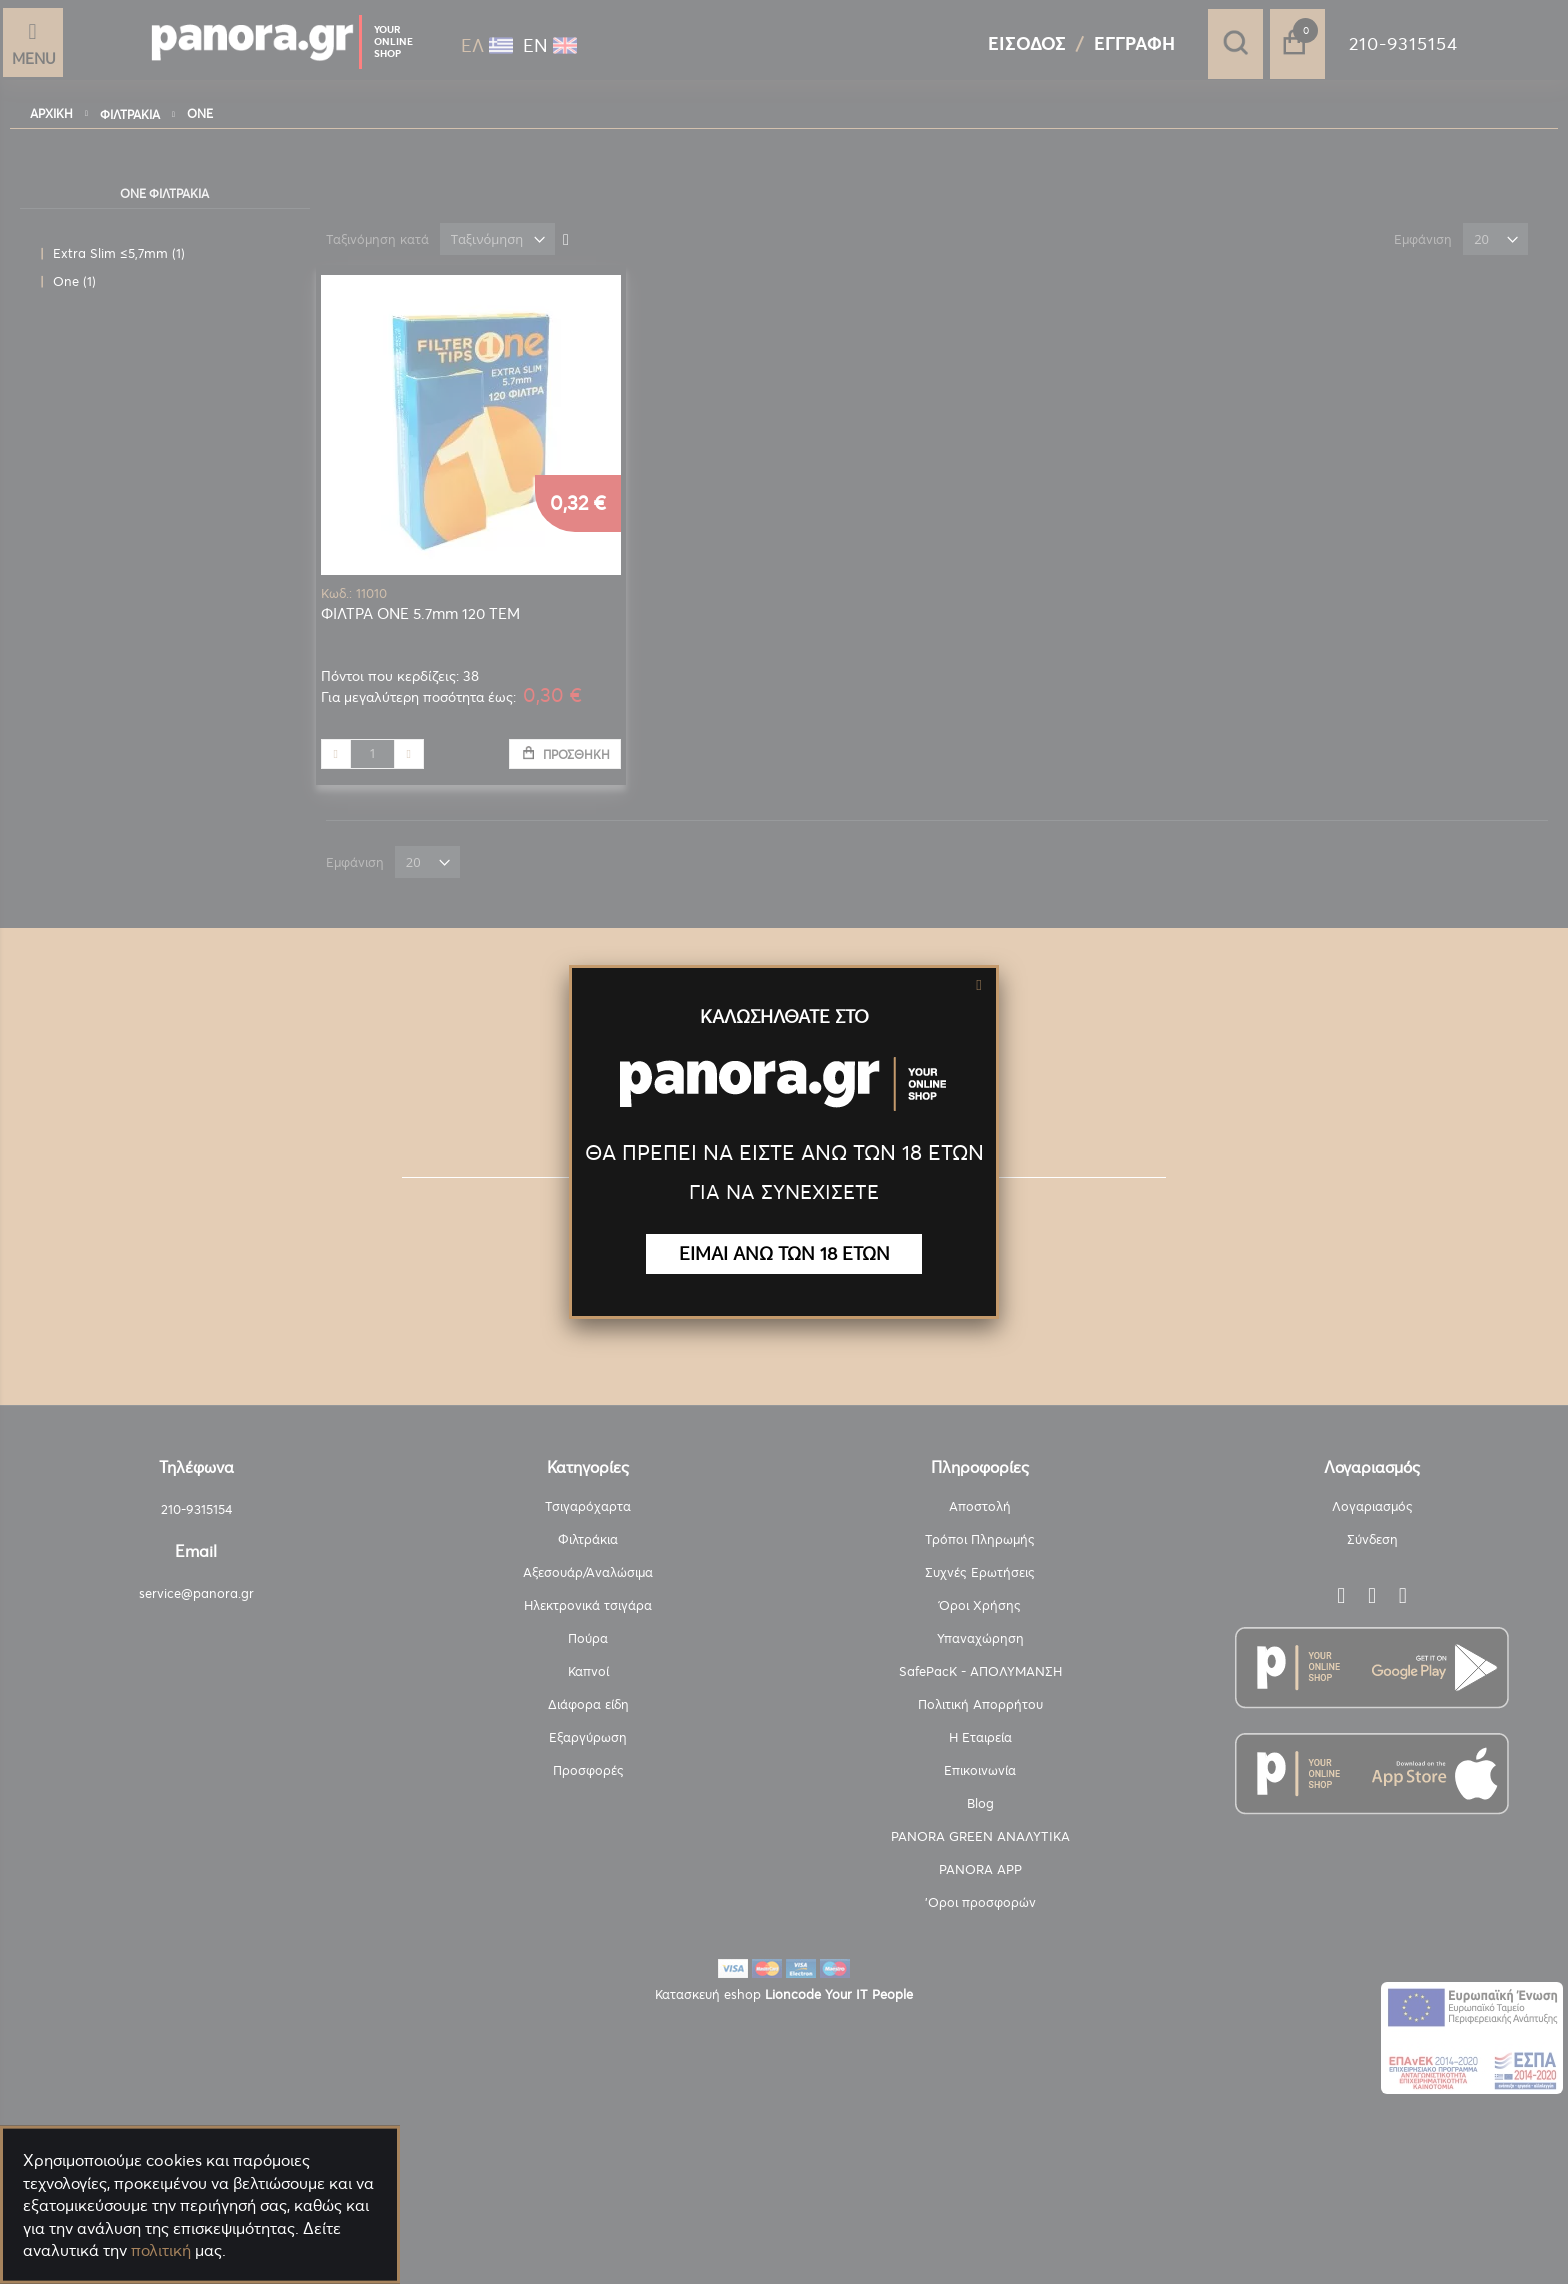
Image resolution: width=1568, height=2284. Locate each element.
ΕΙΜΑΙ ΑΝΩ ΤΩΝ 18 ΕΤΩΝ (784, 1253)
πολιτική (161, 2250)
